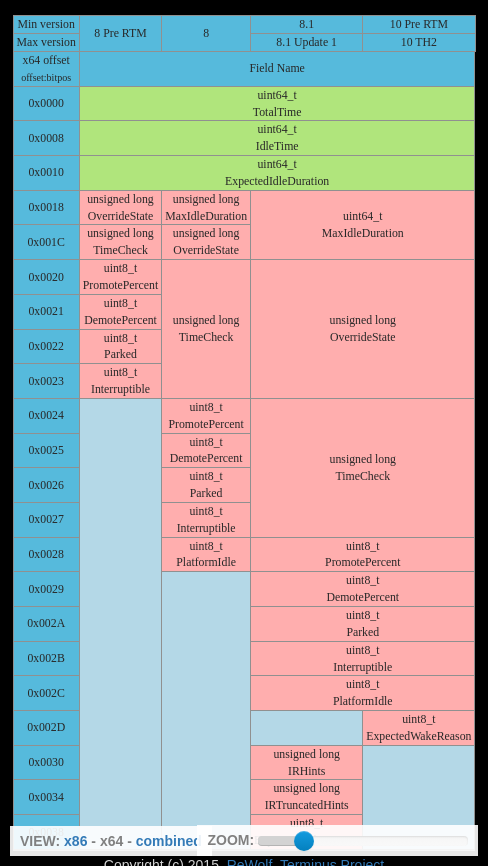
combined (169, 841)
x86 (75, 841)
